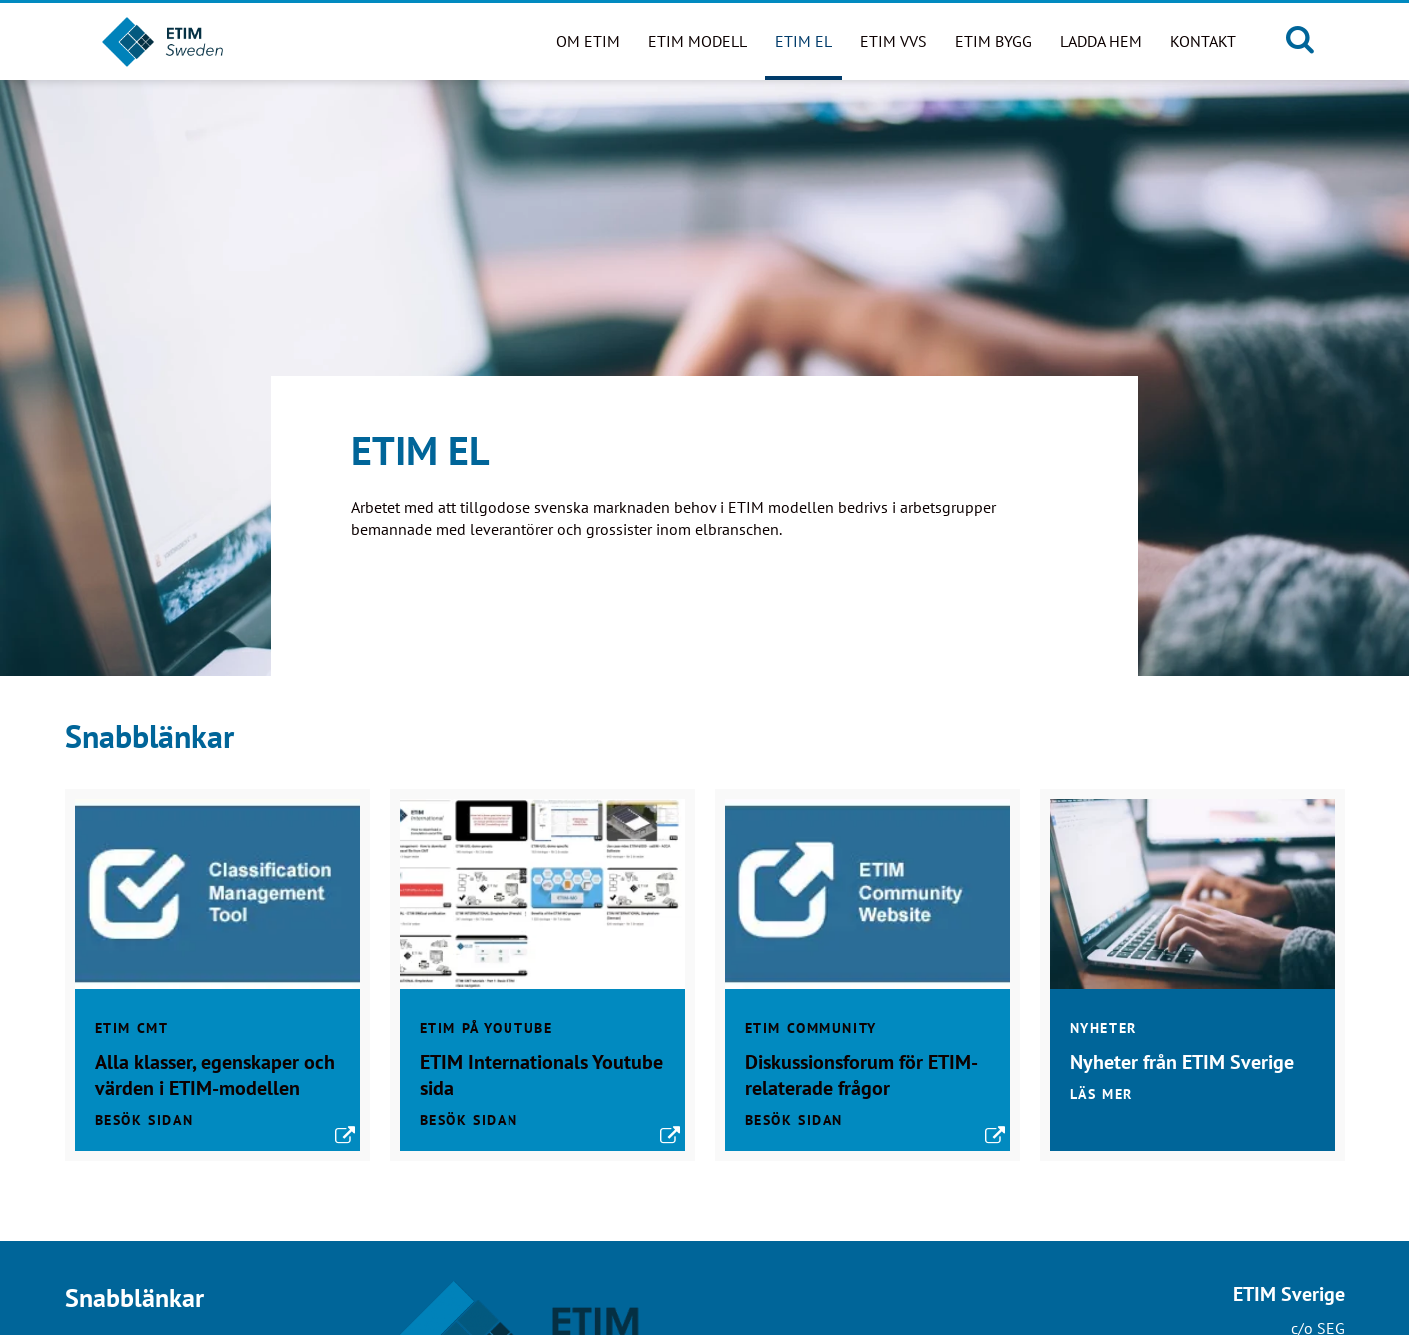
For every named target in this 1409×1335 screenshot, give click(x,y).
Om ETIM (588, 41)
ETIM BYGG (993, 41)
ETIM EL (803, 41)
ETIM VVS (893, 41)
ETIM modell (697, 41)
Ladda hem (1101, 41)
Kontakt (1203, 41)
